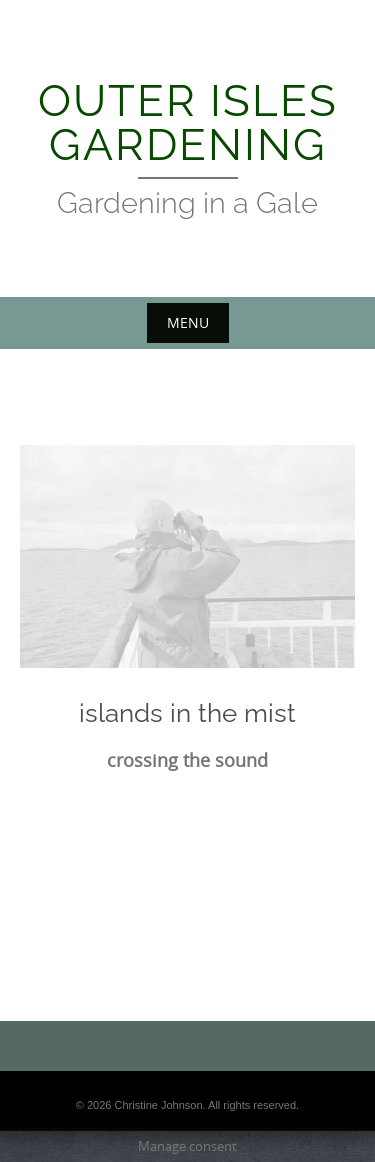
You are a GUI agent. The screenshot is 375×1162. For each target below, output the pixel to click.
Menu (188, 322)
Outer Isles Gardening (188, 122)
